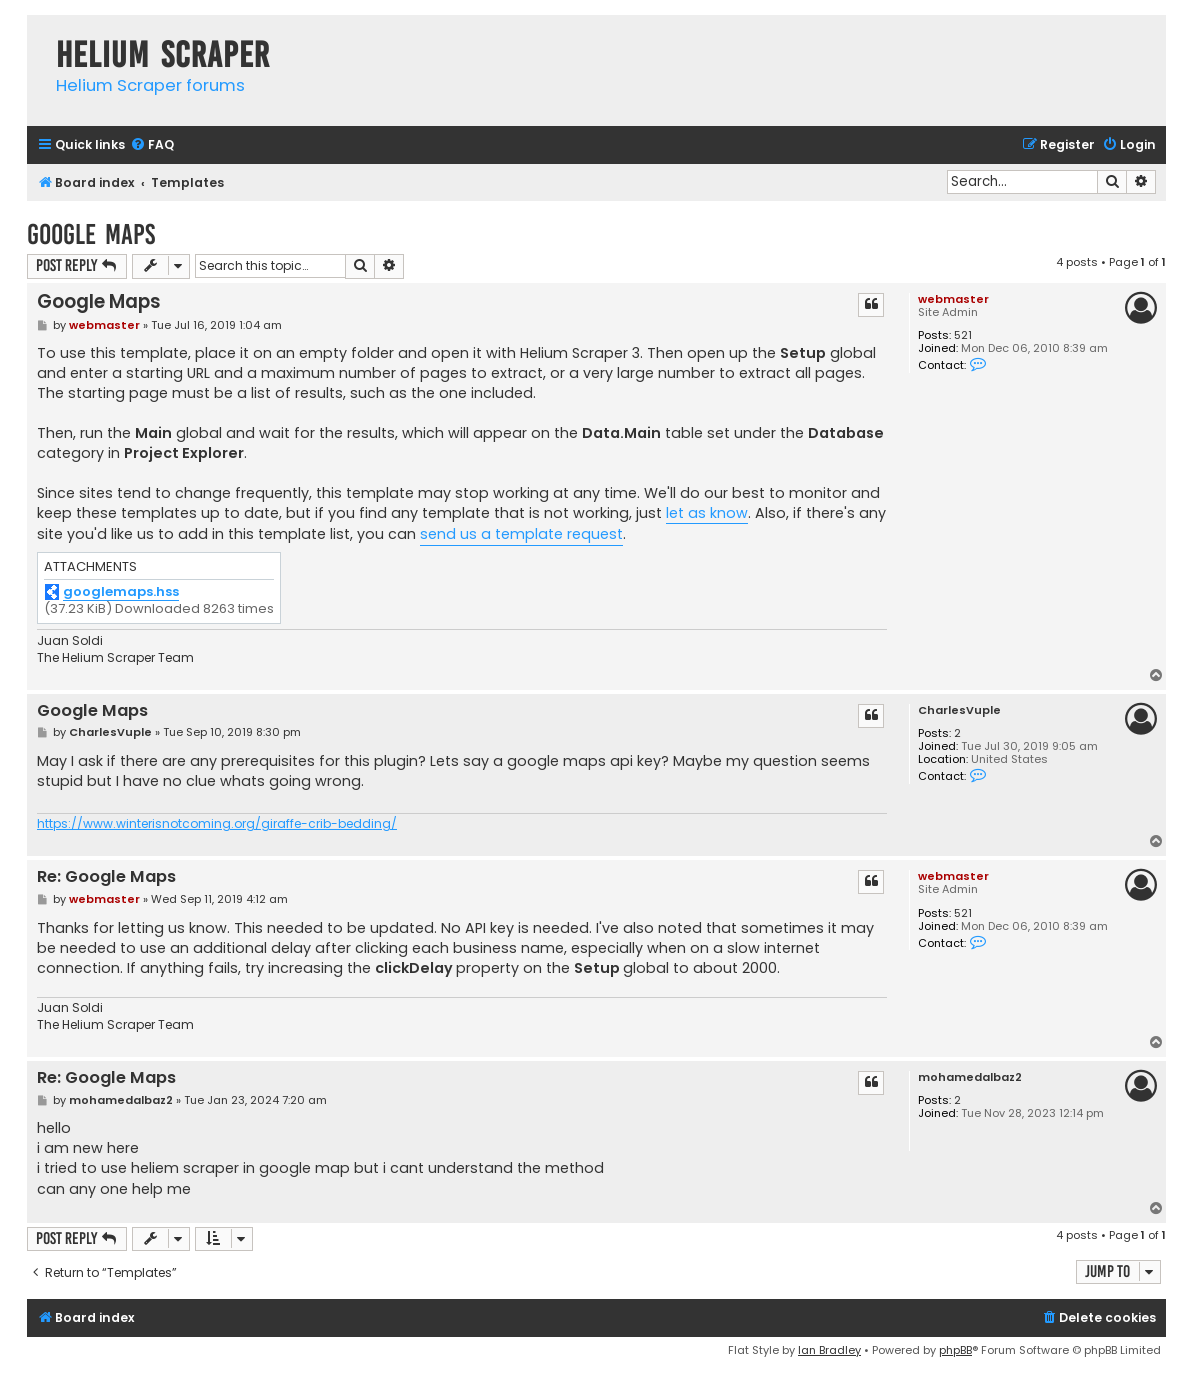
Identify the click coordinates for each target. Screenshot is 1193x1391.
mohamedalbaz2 (970, 1077)
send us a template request (521, 534)
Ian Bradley (829, 1350)
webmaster (953, 299)
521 (963, 335)
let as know (707, 513)
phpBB (955, 1350)
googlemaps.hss (121, 592)
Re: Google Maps (106, 877)
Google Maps (91, 234)
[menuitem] (152, 145)
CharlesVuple (959, 710)
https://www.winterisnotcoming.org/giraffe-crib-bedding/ (217, 824)
